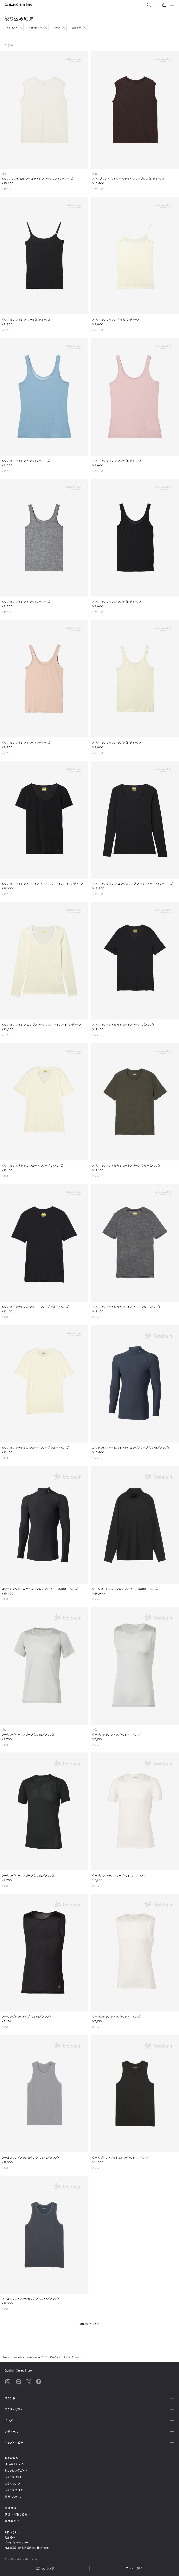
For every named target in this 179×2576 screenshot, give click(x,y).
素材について (13, 2496)
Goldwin (12, 27)
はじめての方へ (15, 2464)
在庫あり (76, 27)
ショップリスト (13, 2477)
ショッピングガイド (16, 2470)
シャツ (56, 27)
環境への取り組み (18, 2514)
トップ (6, 2357)
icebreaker (35, 27)
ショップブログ (14, 2490)
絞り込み (45, 2568)
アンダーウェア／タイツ (57, 2357)
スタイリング (12, 2483)
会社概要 (12, 2521)
